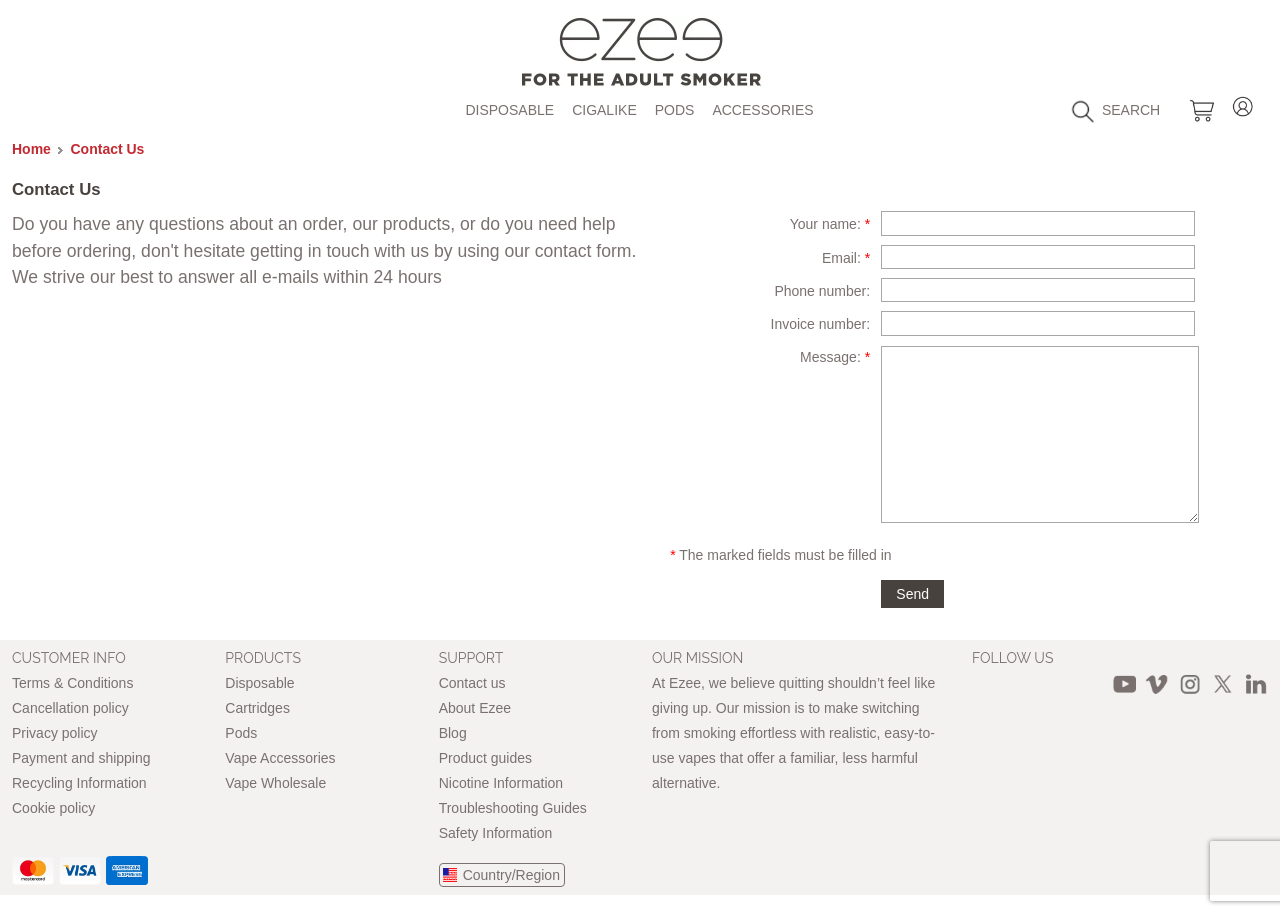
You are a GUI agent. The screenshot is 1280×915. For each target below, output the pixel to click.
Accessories (762, 110)
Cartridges (257, 708)
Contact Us (108, 149)
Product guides (485, 758)
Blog (453, 733)
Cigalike (604, 110)
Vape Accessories (280, 758)
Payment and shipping (81, 758)
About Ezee (475, 708)
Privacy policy (55, 733)
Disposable (509, 110)
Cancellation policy (70, 708)
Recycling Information (79, 783)
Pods (675, 110)
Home (31, 149)
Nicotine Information (501, 783)
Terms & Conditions (72, 683)
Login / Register (1243, 103)
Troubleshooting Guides (513, 808)
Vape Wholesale (275, 783)
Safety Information (496, 833)
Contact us (472, 683)
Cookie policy (53, 808)
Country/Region (511, 875)
